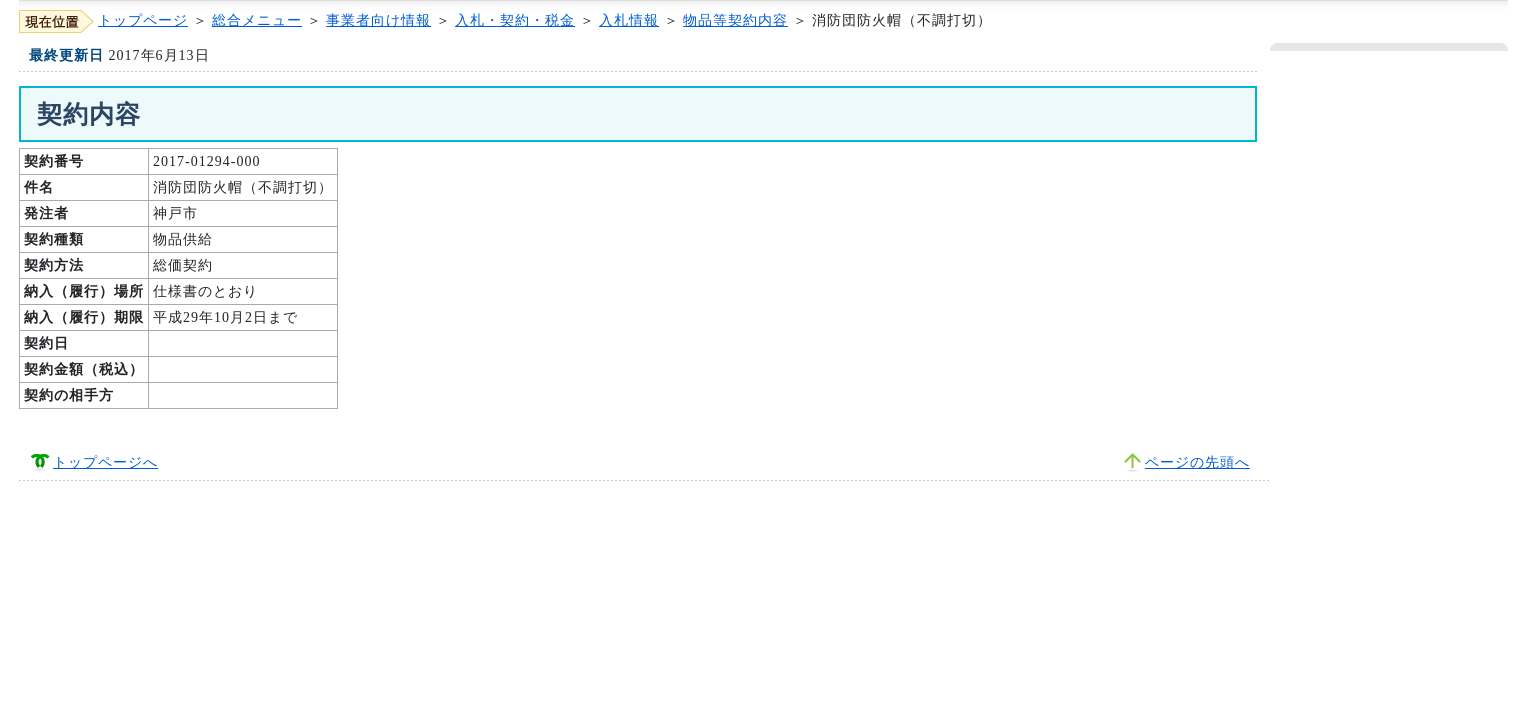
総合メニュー (257, 20)
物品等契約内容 (735, 20)
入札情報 (629, 20)
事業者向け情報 (378, 20)
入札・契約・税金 (515, 20)
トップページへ (105, 462)
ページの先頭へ (1197, 462)
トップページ (143, 20)
